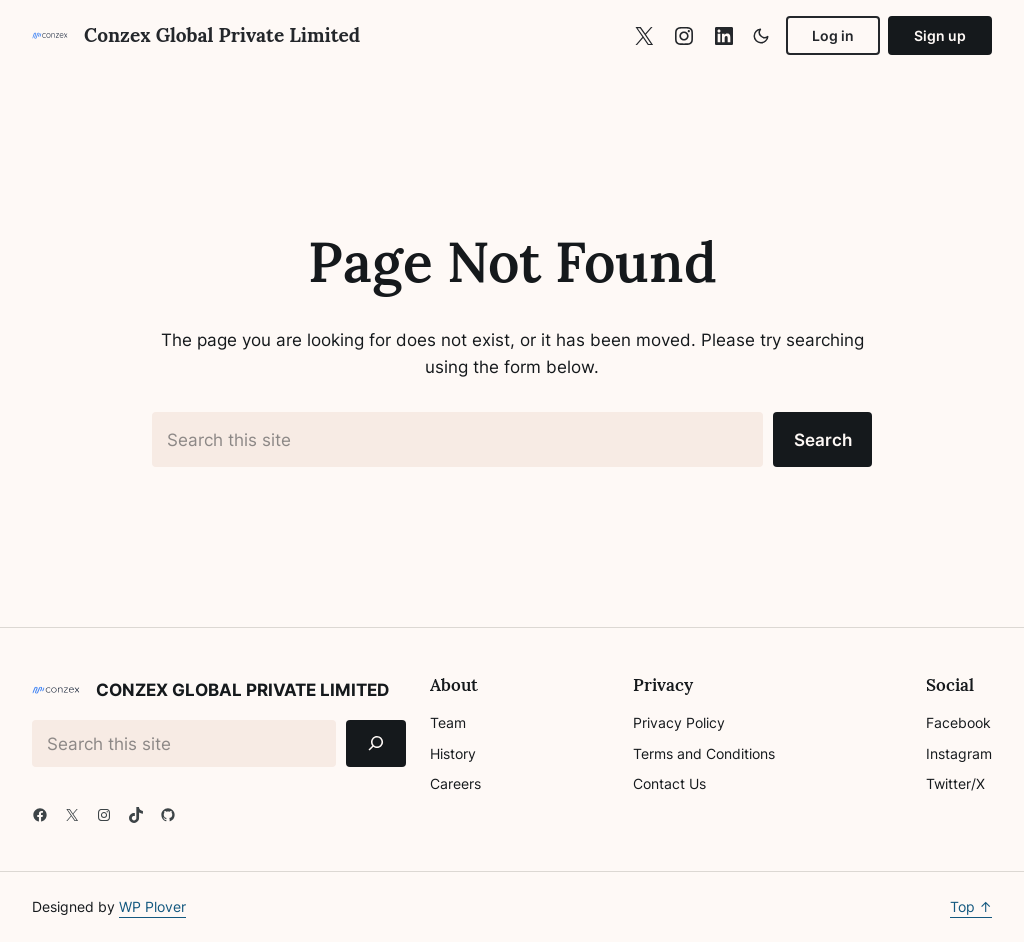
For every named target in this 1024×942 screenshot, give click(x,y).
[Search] (376, 743)
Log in (833, 35)
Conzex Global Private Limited (222, 35)
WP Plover (152, 906)
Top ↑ (971, 906)
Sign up (940, 35)
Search (823, 439)
